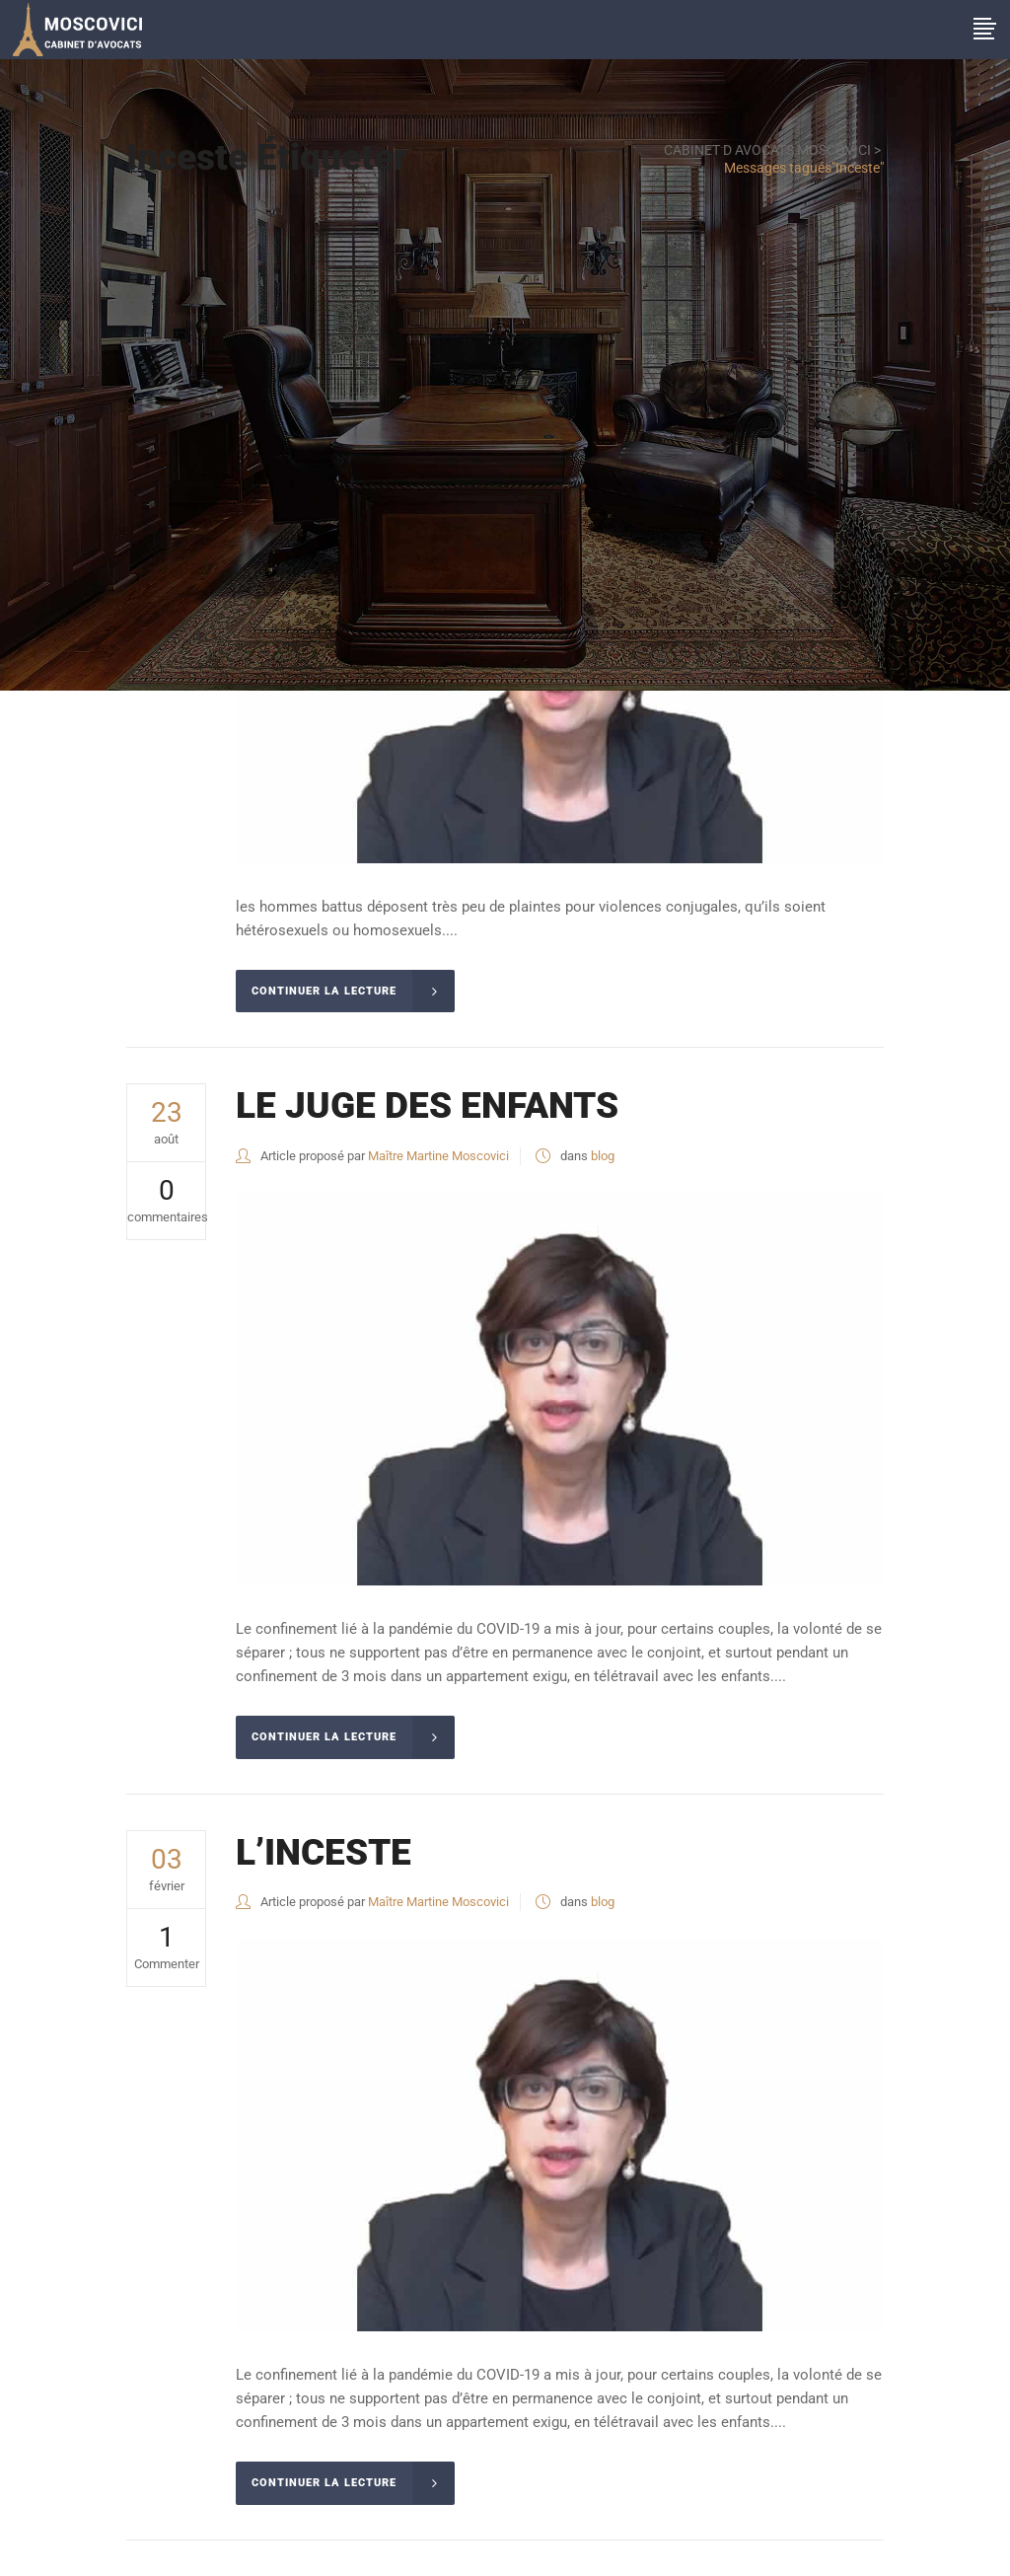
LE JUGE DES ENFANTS (427, 1105)
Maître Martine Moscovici (438, 1155)
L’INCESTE (323, 1852)
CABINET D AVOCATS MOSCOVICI (767, 150)
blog (602, 1155)
